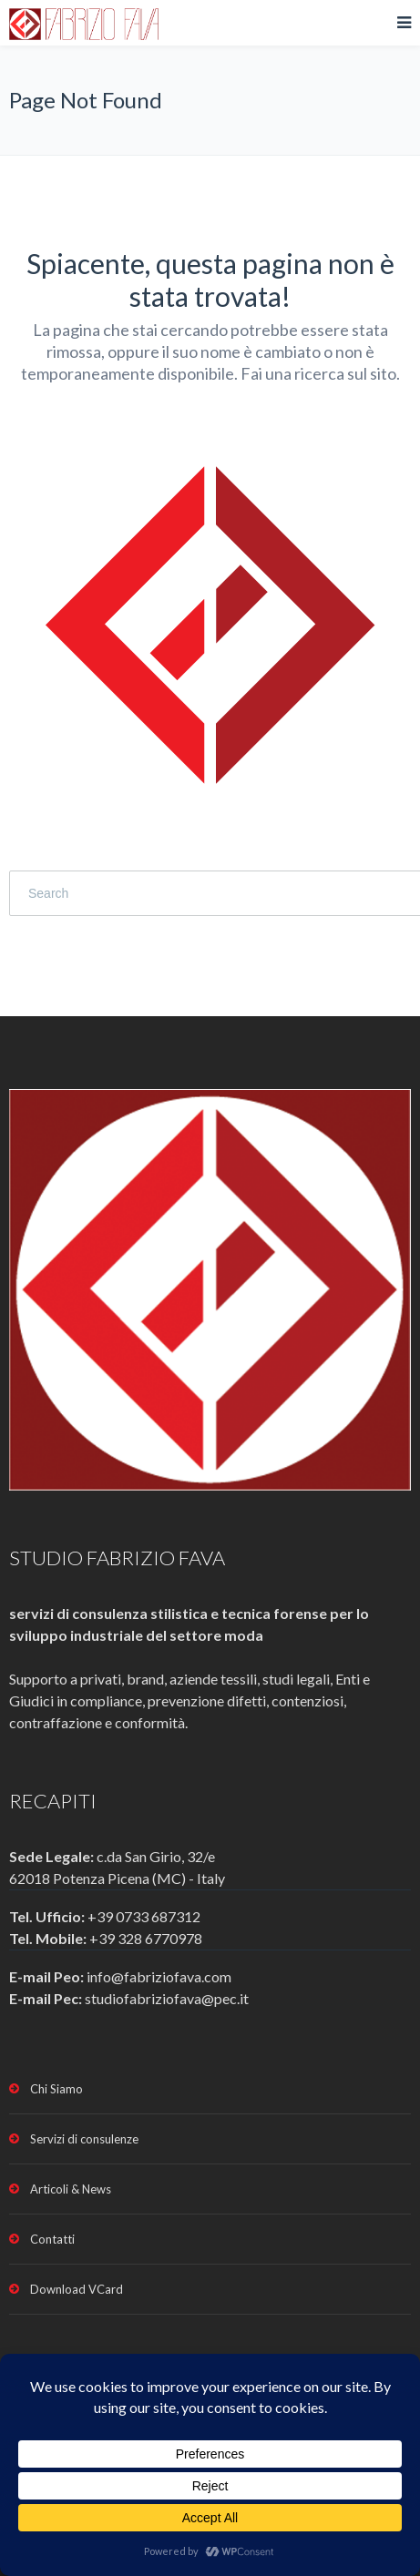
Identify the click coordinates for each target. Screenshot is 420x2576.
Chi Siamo (56, 2089)
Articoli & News (70, 2189)
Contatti (52, 2239)
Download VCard (76, 2289)
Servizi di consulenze (84, 2139)
